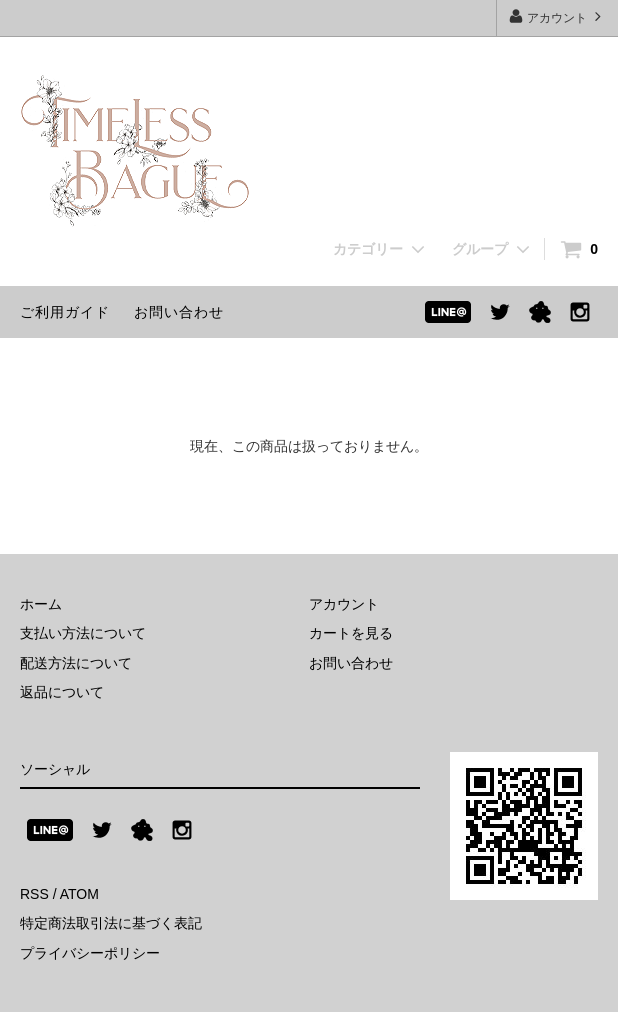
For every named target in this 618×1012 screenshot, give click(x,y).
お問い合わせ (179, 312)
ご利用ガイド (65, 312)
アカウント (557, 16)
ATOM (79, 894)
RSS (34, 894)
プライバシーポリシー (90, 953)
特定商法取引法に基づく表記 (111, 923)
